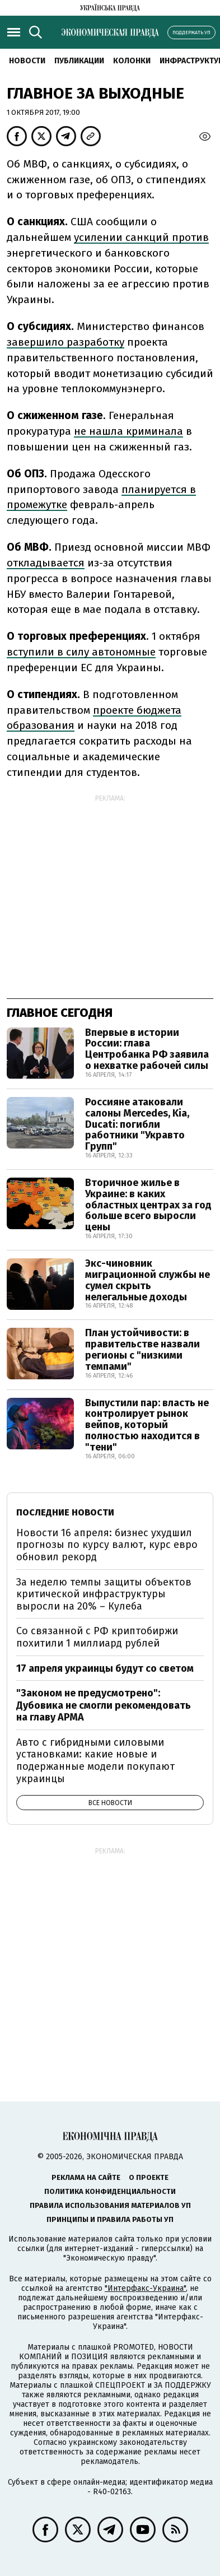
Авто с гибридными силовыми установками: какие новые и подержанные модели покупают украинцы (95, 1760)
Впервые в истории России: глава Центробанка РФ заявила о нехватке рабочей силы (147, 1049)
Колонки (132, 61)
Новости (27, 61)
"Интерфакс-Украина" (145, 2288)
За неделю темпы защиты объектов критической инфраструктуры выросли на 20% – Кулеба (103, 1594)
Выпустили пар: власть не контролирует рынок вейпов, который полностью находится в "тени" (147, 1425)
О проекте (148, 2177)
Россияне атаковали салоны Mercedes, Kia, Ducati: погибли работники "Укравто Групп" (137, 1124)
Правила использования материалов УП (110, 2205)
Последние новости (65, 1512)
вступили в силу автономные (81, 651)
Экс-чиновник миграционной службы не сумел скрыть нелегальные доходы (147, 1280)
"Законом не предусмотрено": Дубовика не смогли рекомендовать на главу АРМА (103, 1705)
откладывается (46, 562)
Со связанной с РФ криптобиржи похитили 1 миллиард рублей (97, 1637)
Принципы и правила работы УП (110, 2219)
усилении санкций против (141, 237)
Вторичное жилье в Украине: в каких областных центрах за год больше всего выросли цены (148, 1205)
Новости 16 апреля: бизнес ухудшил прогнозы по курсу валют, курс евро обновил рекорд (107, 1545)
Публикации (79, 61)
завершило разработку (65, 342)
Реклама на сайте (86, 2177)
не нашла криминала (128, 431)
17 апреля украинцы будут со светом (105, 1668)
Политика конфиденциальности (110, 2191)
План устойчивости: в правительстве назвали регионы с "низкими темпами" (142, 1349)
